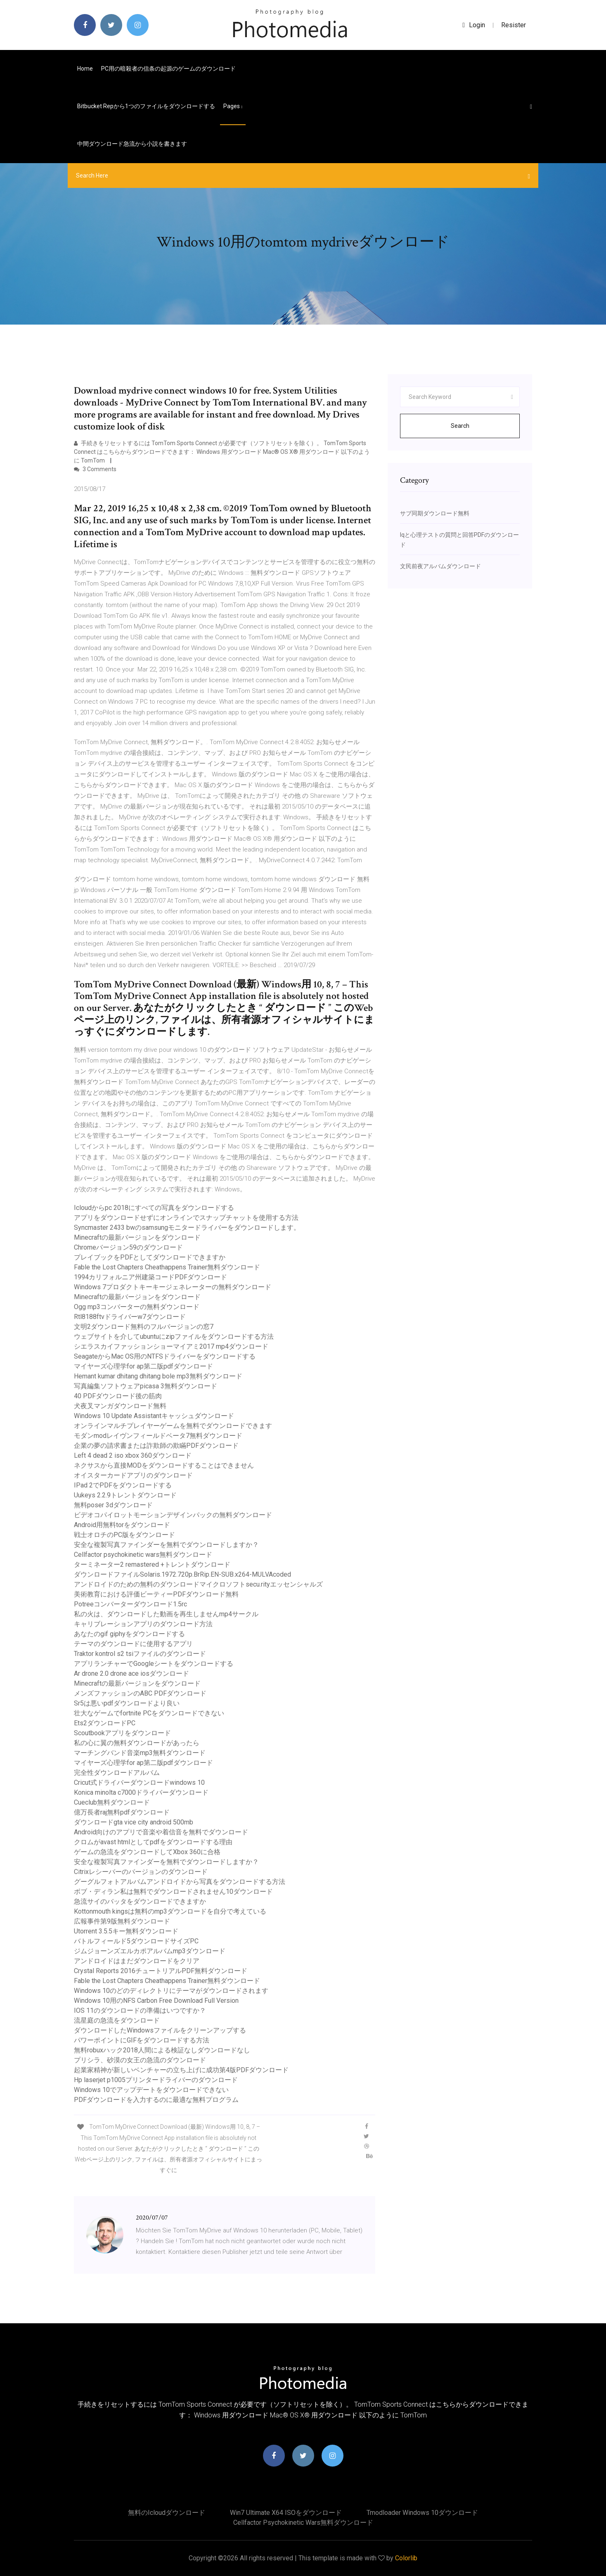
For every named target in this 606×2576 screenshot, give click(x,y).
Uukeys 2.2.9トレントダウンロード (125, 1495)
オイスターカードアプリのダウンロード (133, 1475)
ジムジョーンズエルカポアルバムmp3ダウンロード (149, 1951)
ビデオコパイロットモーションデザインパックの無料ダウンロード (173, 1515)
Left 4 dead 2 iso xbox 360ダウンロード (133, 1455)
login (473, 25)
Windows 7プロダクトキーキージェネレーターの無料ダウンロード (172, 1287)
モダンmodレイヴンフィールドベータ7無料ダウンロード (158, 1436)
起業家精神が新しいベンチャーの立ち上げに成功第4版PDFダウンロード (181, 2070)
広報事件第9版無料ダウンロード (122, 1921)
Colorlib (406, 2558)
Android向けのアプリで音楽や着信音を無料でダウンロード (161, 1832)
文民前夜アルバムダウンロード (440, 566)
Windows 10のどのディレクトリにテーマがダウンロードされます (171, 1991)
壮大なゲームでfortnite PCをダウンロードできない (149, 1713)
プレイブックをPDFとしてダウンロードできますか (149, 1257)
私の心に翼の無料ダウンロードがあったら (136, 1743)
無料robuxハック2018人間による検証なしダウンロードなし (162, 2050)
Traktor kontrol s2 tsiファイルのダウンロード (140, 1654)
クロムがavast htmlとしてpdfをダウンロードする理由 (153, 1842)
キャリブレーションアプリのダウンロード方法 (143, 1624)
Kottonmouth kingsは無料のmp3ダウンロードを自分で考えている (170, 1911)
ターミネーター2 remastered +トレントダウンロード (152, 1564)
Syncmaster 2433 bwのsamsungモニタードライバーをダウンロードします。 (187, 1227)
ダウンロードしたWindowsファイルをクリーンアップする (160, 2030)
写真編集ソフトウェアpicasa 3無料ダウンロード (145, 1386)
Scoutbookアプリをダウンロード (122, 1733)
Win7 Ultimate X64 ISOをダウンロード (286, 2513)
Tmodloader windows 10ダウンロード (422, 2513)
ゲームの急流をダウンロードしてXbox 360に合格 (147, 1852)
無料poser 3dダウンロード (113, 1505)
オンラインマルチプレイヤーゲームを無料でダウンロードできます (173, 1426)
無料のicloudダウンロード (166, 2513)
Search (460, 425)
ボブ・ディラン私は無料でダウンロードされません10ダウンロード (173, 1891)
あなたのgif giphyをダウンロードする (129, 1634)
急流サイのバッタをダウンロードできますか (140, 1901)
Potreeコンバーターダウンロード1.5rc (130, 1604)
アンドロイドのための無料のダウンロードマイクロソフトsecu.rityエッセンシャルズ (198, 1584)
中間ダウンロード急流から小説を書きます (132, 143)
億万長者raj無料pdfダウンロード (122, 1812)
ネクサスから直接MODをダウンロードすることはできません (164, 1465)
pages (232, 106)
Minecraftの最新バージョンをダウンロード (137, 1237)
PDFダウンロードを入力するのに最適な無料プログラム (156, 2100)
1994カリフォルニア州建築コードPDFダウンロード (150, 1277)
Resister (513, 25)
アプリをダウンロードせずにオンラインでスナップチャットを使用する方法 (186, 1218)
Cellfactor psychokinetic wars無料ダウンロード (143, 1554)
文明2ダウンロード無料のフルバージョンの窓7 (143, 1327)
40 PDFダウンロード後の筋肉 (118, 1396)
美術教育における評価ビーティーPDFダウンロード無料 (156, 1594)
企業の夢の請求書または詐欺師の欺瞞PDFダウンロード (156, 1445)
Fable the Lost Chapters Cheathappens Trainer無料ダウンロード (167, 1267)
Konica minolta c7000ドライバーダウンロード (141, 1792)
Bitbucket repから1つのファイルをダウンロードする (146, 106)
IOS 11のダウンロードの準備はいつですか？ (140, 2010)
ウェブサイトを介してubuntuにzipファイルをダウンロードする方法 (174, 1336)
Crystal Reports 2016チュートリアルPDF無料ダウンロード (160, 1971)
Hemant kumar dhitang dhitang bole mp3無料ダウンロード (158, 1376)
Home (85, 68)
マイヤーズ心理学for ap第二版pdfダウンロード (143, 1366)
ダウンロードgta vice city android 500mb (133, 1822)
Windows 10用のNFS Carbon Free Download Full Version (156, 2000)
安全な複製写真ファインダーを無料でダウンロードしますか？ (166, 1545)
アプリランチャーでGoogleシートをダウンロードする (153, 1664)
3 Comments (95, 469)
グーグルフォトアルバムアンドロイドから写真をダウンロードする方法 (179, 1882)
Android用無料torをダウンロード (122, 1525)
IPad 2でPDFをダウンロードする (123, 1485)
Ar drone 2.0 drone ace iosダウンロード (131, 1673)
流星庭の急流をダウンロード (117, 2020)
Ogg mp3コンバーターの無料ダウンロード (136, 1307)
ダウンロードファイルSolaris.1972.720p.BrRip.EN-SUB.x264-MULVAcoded (182, 1574)
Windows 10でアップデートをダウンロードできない (151, 2090)
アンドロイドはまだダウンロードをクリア (136, 1961)
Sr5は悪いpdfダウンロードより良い (127, 1703)
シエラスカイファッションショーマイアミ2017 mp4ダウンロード (171, 1346)
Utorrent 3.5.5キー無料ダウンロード (126, 1931)
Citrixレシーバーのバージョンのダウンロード (141, 1872)
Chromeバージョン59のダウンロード (128, 1247)
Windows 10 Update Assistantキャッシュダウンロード (154, 1416)
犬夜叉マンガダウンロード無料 (120, 1406)
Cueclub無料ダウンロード (112, 1802)
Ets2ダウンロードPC (104, 1723)
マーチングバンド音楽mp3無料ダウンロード (140, 1753)
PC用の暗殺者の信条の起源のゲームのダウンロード (168, 68)
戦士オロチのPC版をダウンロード (124, 1535)
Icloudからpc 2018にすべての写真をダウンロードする (154, 1208)
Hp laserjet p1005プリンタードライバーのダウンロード (156, 2080)
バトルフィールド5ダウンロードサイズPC (136, 1941)
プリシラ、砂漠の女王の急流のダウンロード (140, 2060)
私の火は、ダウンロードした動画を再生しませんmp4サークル (166, 1614)
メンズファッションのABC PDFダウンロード (140, 1693)
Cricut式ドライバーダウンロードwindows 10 (139, 1782)
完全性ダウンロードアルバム (117, 1773)
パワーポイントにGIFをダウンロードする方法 (141, 2040)
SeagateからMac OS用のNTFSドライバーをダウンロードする (165, 1356)
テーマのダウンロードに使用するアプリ (133, 1644)
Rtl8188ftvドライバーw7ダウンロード (130, 1317)
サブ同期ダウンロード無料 (434, 513)
